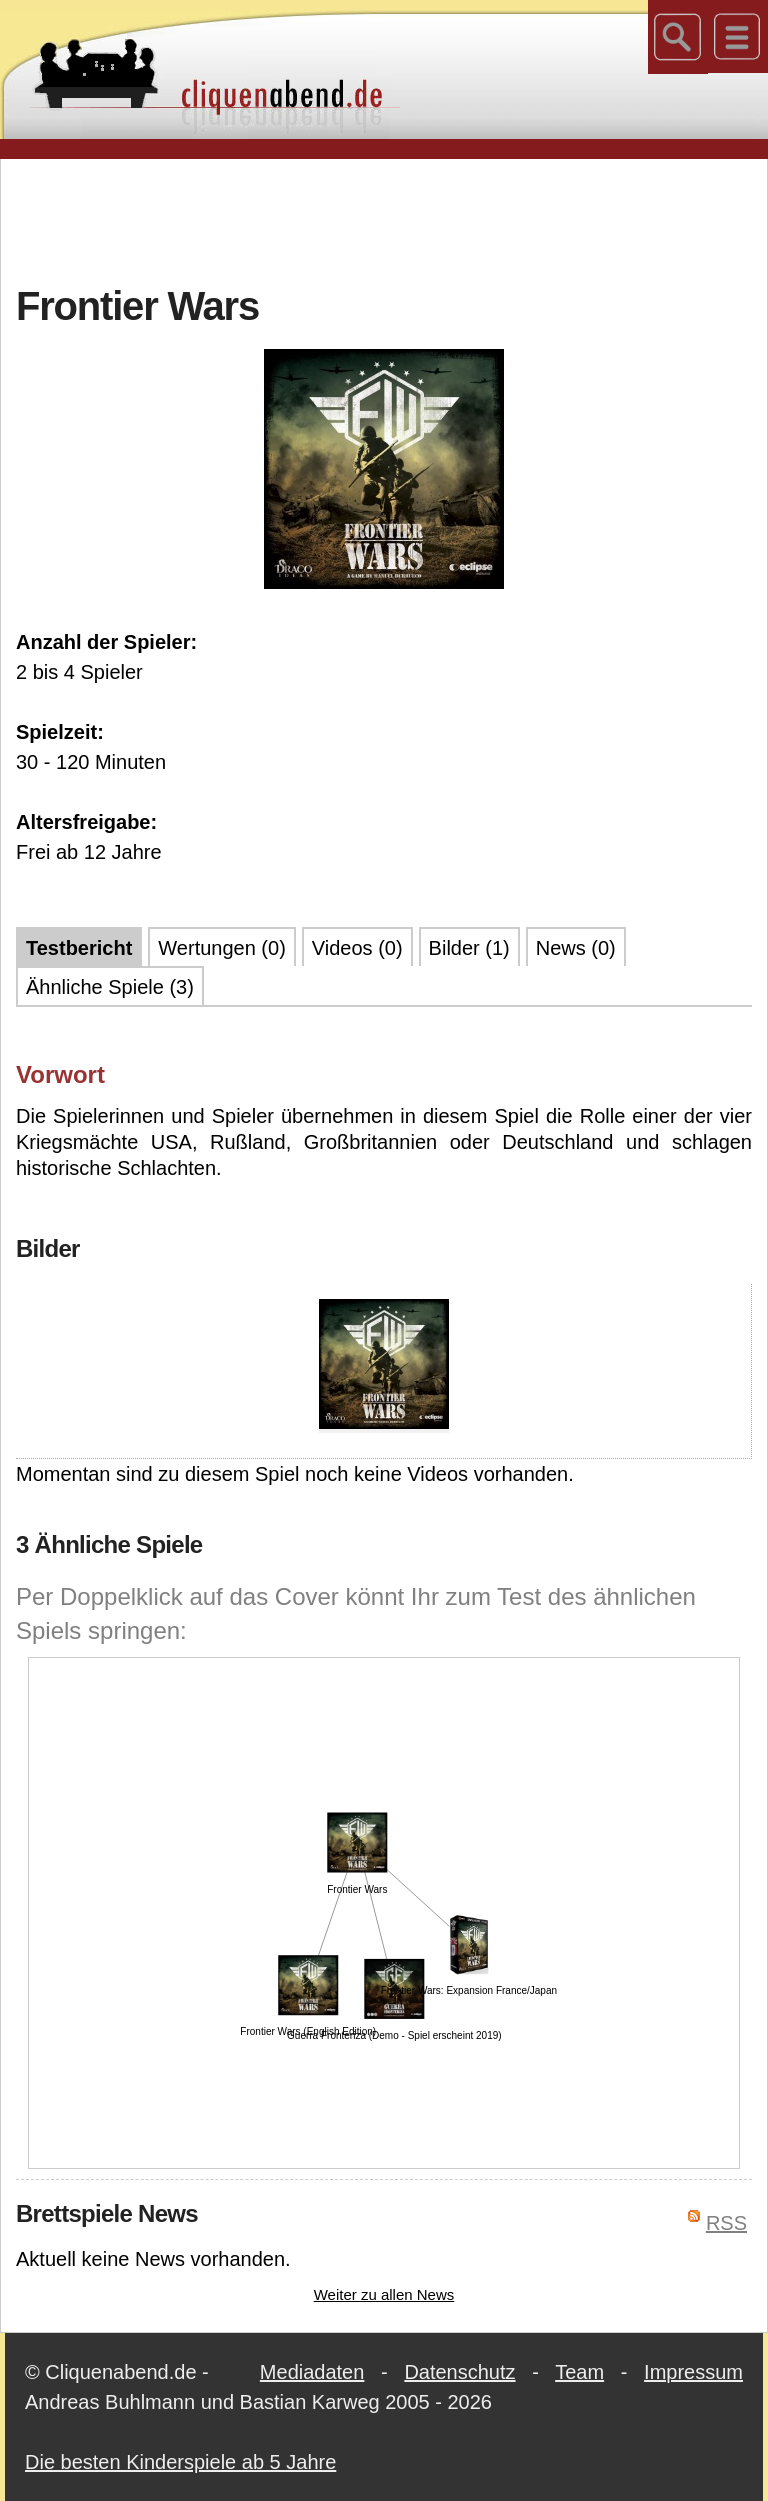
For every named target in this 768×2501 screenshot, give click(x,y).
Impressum (693, 2372)
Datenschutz (459, 2372)
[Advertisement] (384, 219)
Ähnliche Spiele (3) (110, 987)
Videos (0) (357, 948)
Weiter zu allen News (384, 2294)
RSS (726, 2223)
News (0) (576, 948)
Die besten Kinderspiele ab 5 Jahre (180, 2462)
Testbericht (79, 948)
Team (579, 2372)
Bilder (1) (469, 948)
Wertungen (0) (221, 948)
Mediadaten (312, 2372)
